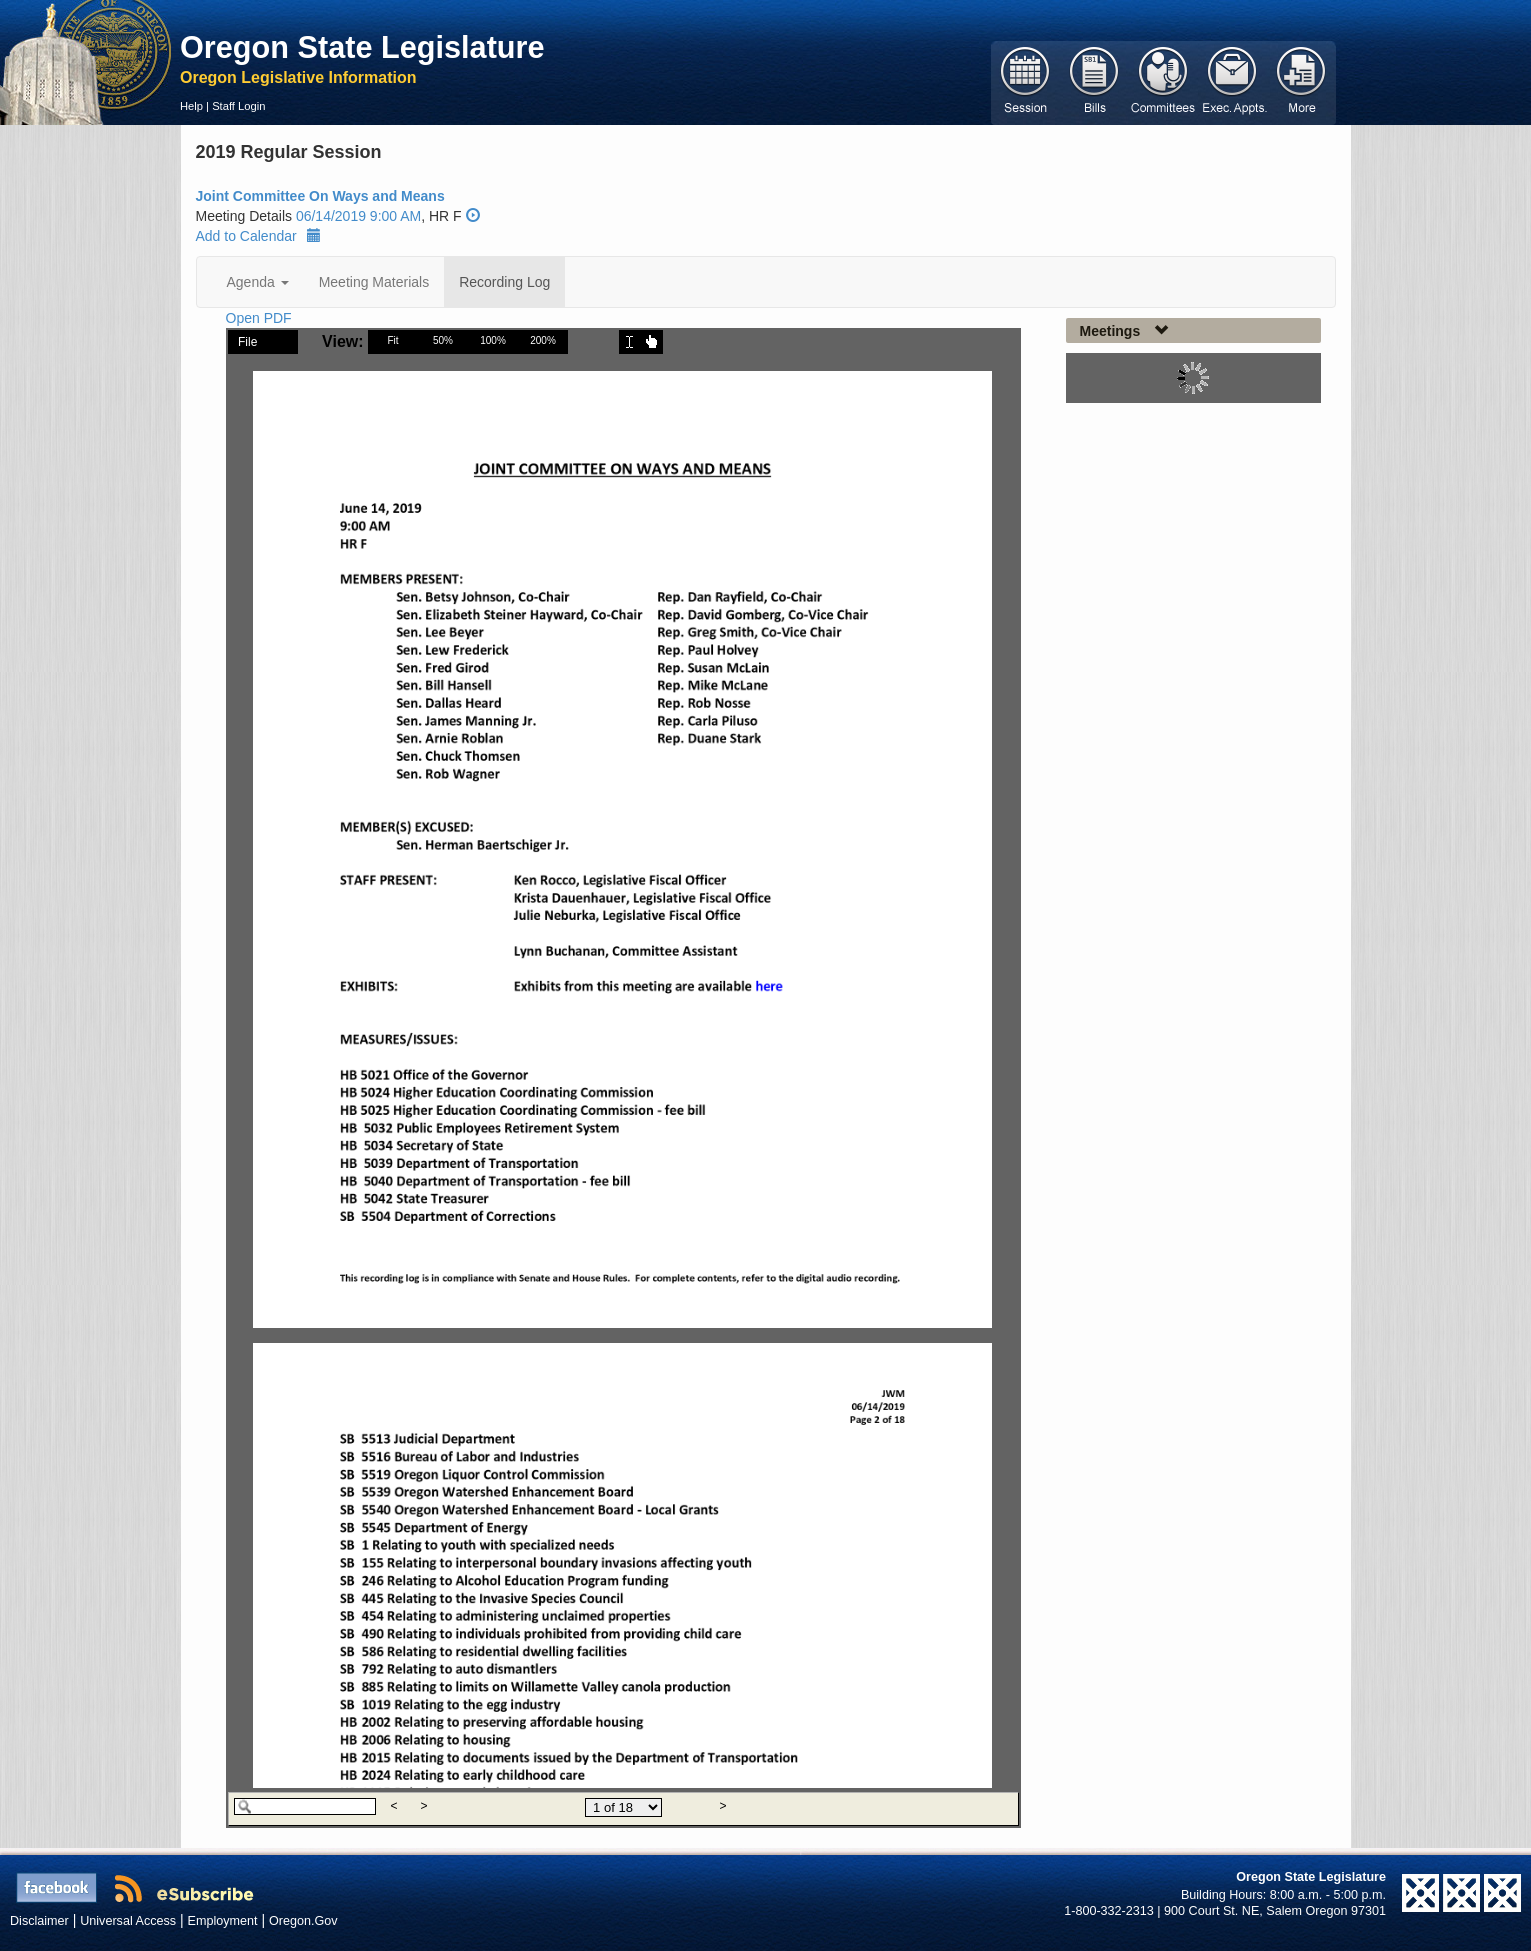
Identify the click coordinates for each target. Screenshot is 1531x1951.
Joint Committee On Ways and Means (320, 196)
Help (191, 106)
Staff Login (238, 106)
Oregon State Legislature (362, 47)
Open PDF (259, 318)
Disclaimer (39, 1921)
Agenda (258, 282)
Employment (223, 1921)
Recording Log (504, 282)
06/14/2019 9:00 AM (358, 216)
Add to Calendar (258, 236)
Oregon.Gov (303, 1921)
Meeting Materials (374, 282)
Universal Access (128, 1921)
